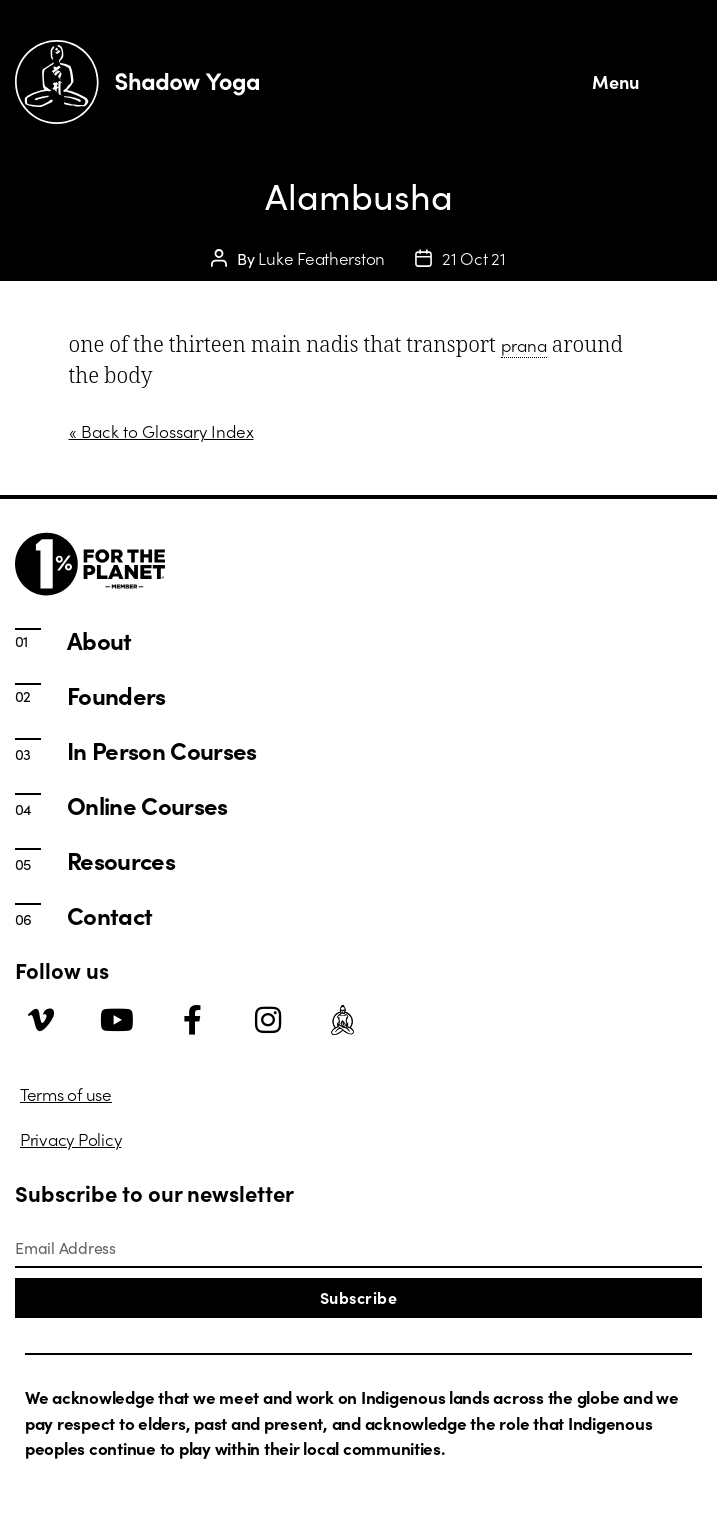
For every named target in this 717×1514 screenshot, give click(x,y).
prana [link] (524, 345)
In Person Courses (162, 750)
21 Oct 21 (474, 258)
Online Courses (147, 805)
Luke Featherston (321, 258)
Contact (109, 915)
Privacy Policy (70, 1139)
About (99, 640)
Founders (116, 695)
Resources (121, 860)
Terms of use (66, 1094)
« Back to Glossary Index (161, 431)
